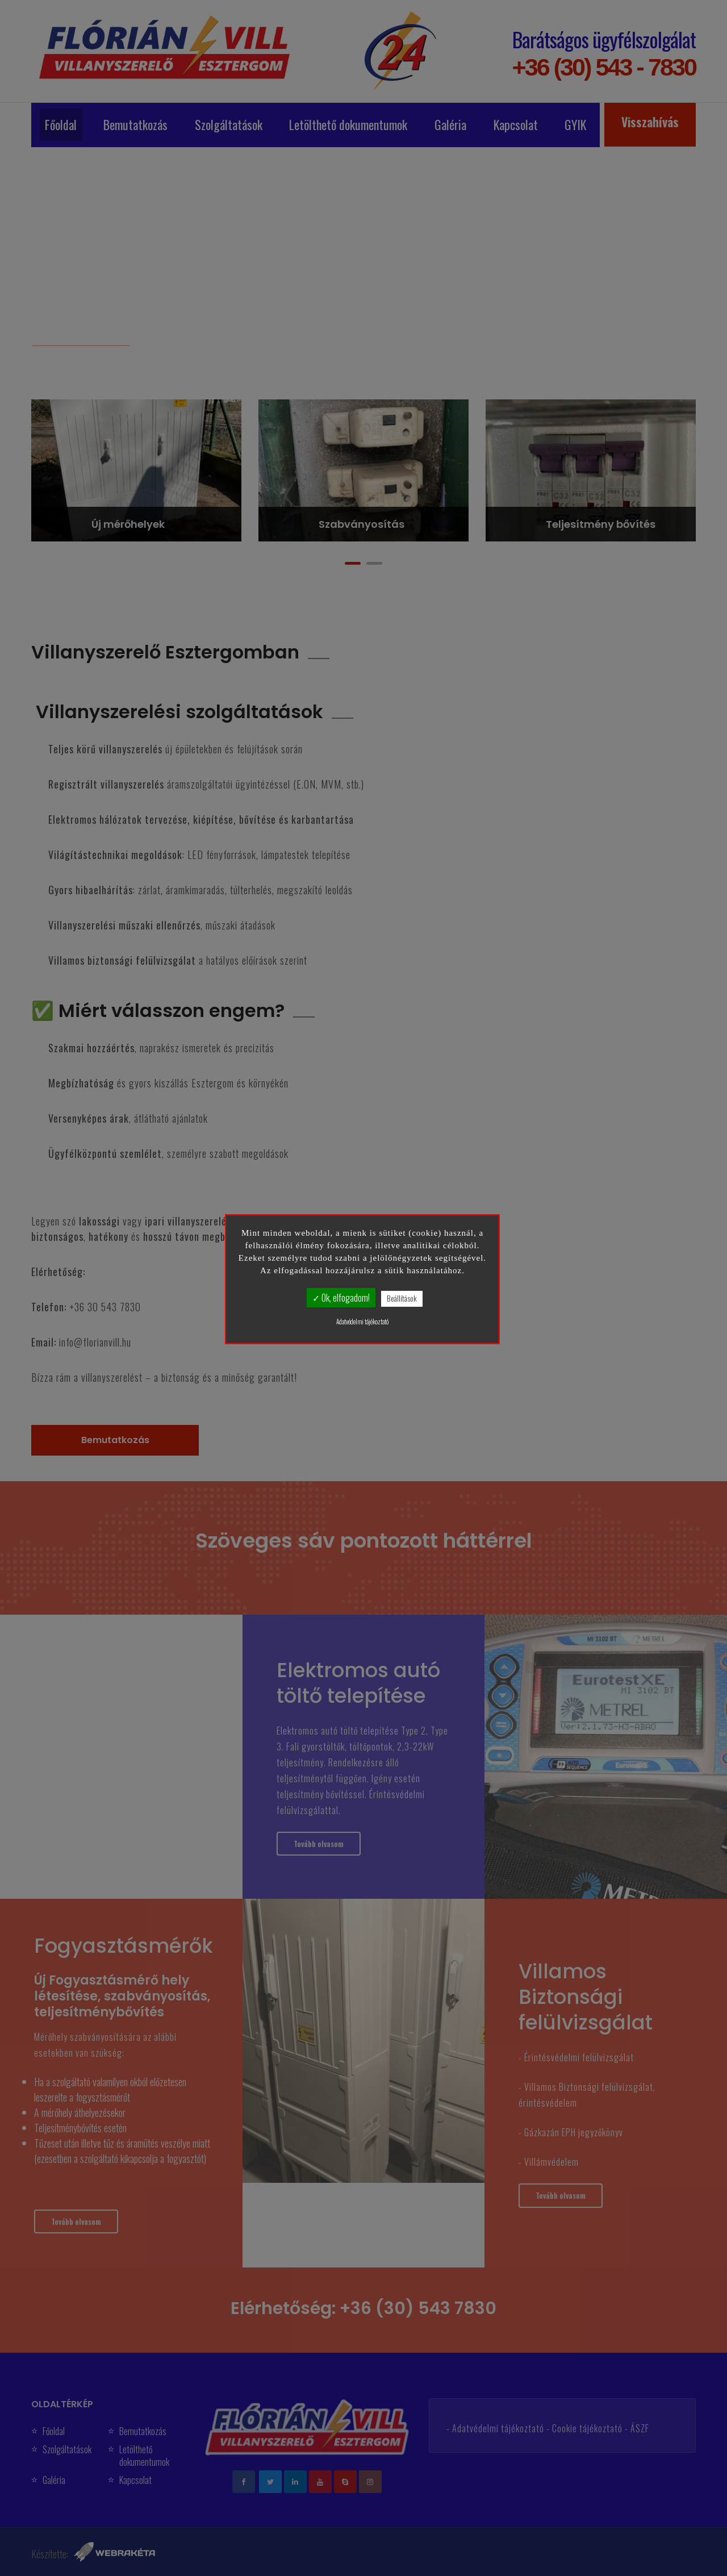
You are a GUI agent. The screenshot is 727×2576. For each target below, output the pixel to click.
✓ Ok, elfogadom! (341, 1297)
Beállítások (402, 1298)
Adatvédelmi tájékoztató (362, 1321)
